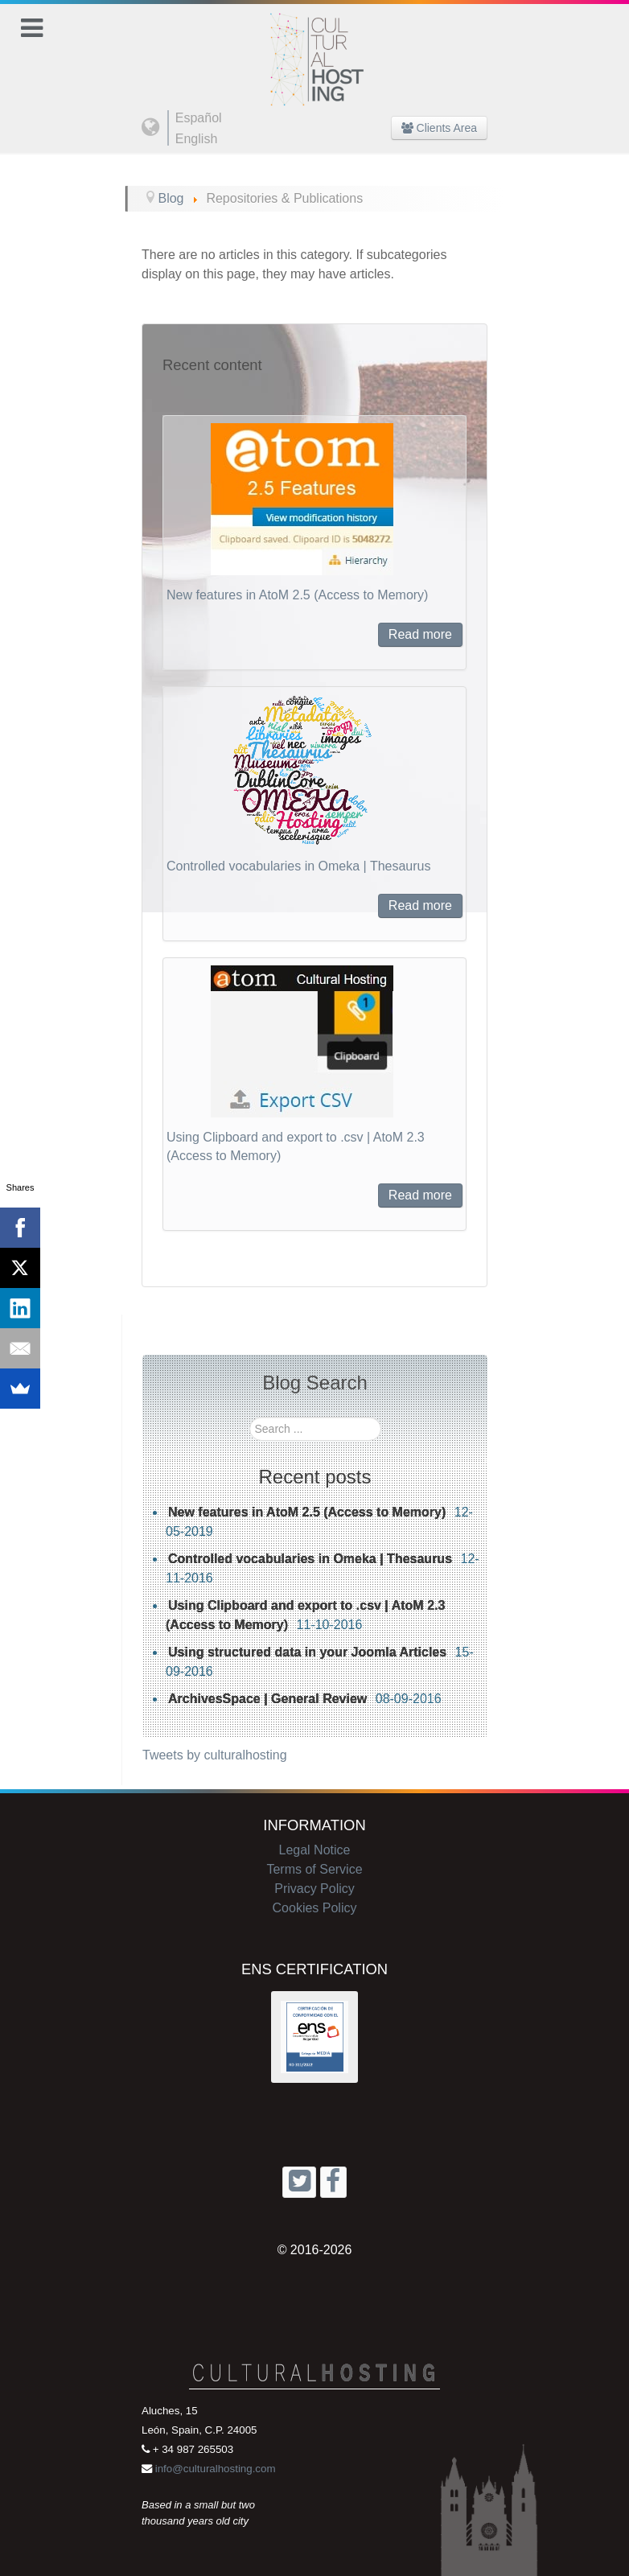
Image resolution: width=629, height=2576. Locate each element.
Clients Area (439, 127)
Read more (420, 634)
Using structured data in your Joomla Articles (307, 1652)
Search (249, 1417)
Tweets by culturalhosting (214, 1755)
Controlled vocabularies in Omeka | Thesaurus (298, 866)
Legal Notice (315, 1850)
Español (198, 118)
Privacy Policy (314, 1888)
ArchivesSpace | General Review (267, 1699)
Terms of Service (314, 1869)
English (196, 139)
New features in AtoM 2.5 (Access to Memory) (297, 595)
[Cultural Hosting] (314, 49)
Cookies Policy (315, 1908)
